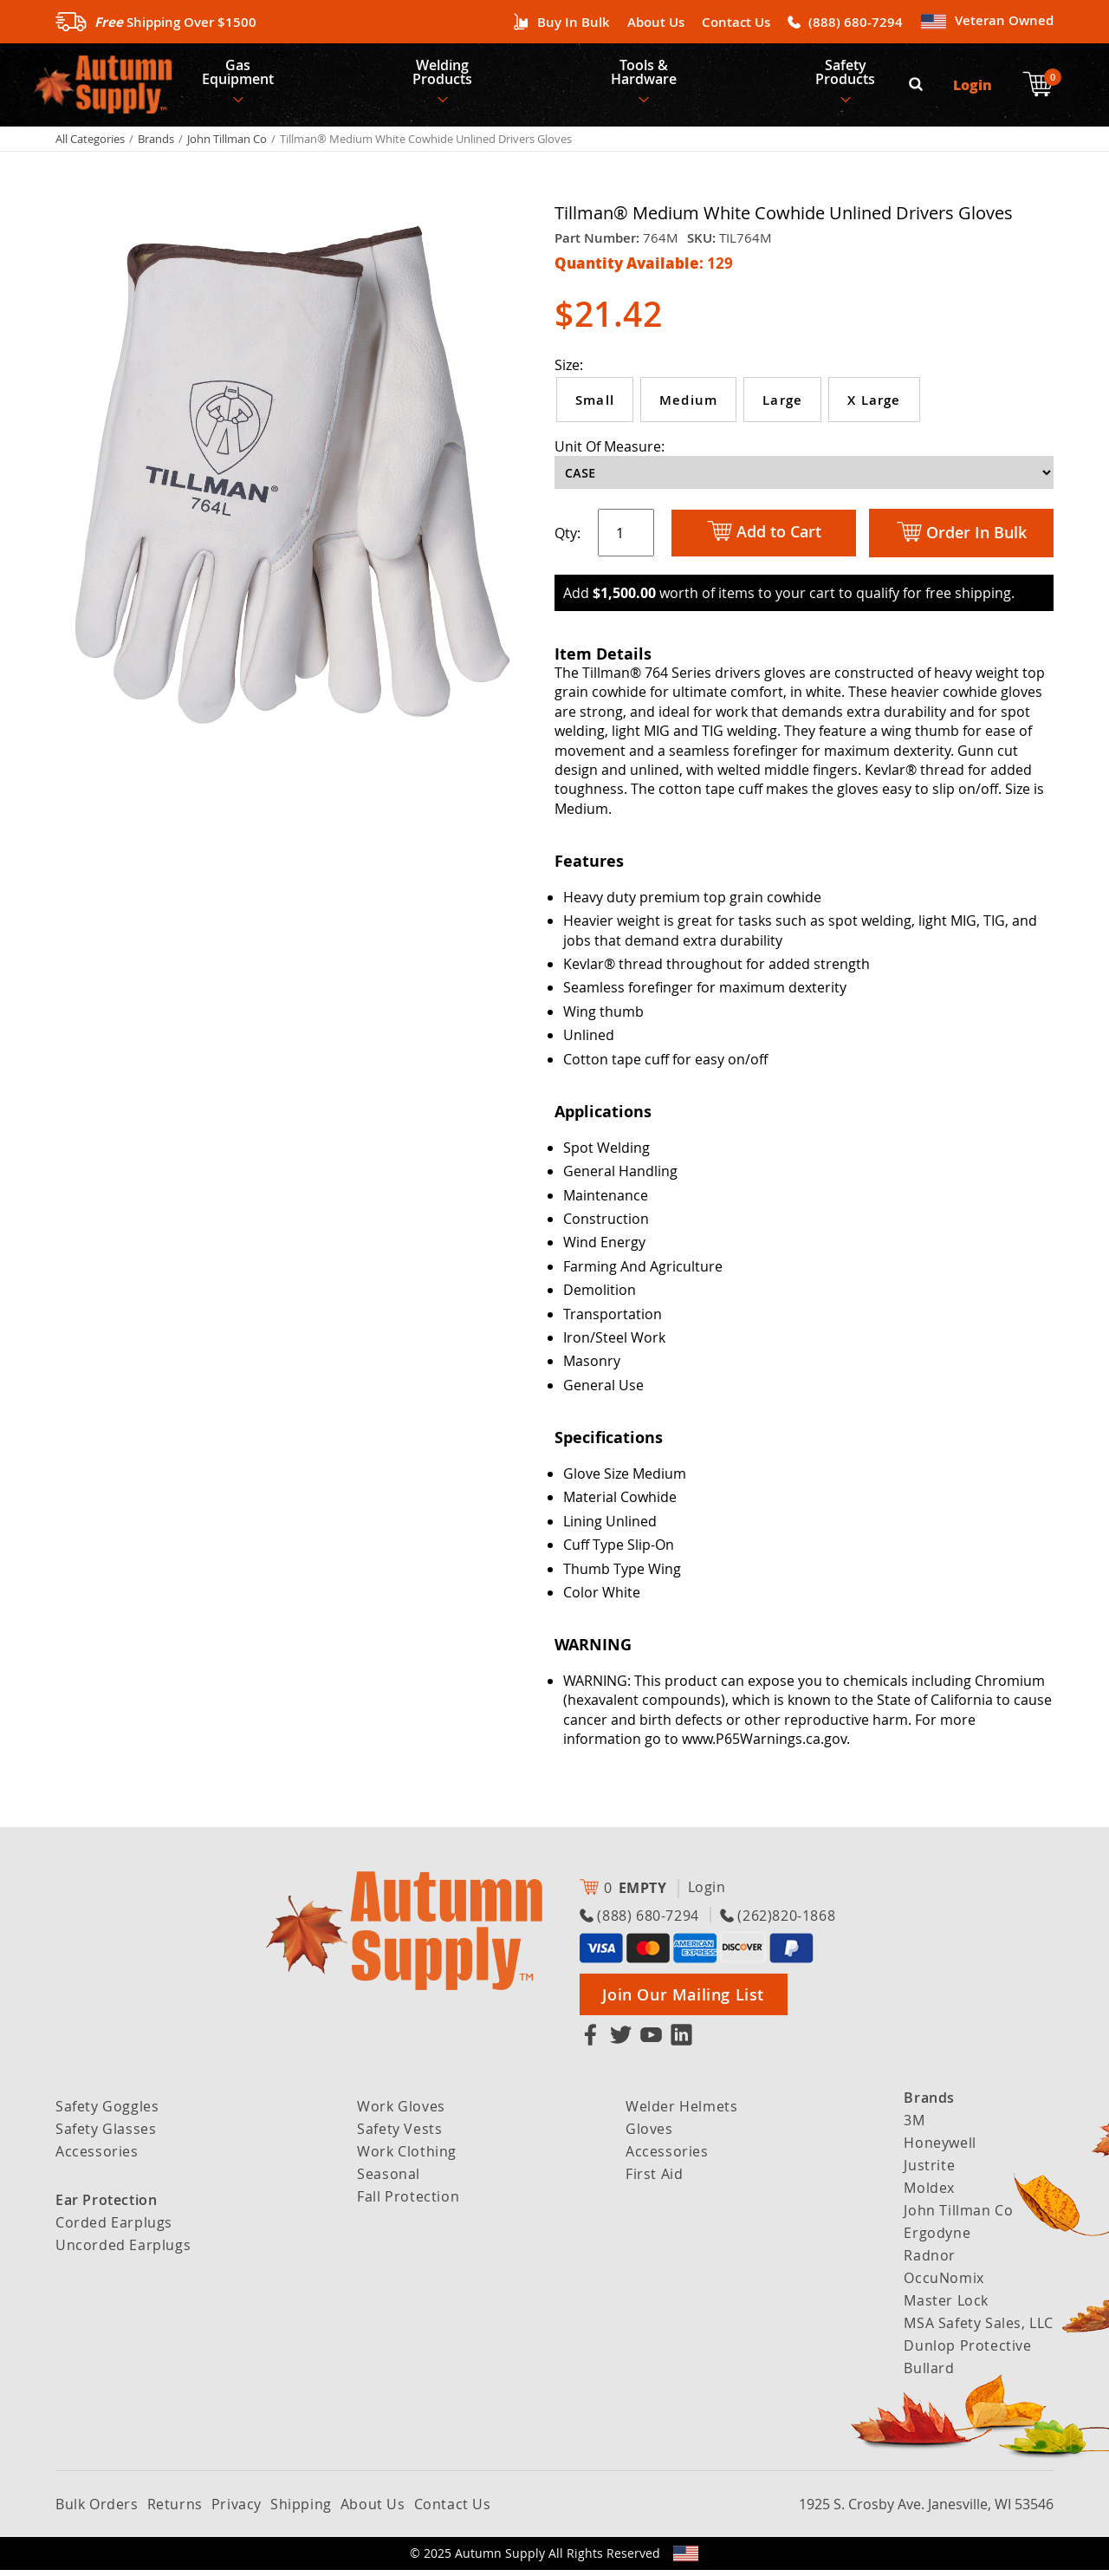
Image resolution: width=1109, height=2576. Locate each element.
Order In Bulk (962, 538)
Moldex (929, 2193)
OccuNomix (943, 2283)
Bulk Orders (97, 2510)
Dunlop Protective (967, 2351)
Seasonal (388, 2179)
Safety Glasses (105, 2134)
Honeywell (940, 2148)
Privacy (236, 2510)
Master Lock (946, 2306)
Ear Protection (106, 2205)
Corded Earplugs (113, 2228)
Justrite (929, 2171)
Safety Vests (399, 2134)
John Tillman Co (227, 144)
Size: (568, 371)
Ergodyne (937, 2238)
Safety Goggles (107, 2112)
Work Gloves (401, 2112)
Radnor (930, 2261)
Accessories (97, 2157)
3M (914, 2126)
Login (973, 87)
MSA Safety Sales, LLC (979, 2329)
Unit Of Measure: (609, 451)
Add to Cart (764, 538)
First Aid (654, 2179)
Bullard (929, 2374)
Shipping (301, 2510)
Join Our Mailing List (683, 2000)
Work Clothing (407, 2157)
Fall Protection (408, 2202)
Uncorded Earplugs (123, 2251)
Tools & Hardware (647, 74)
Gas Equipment (239, 74)
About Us (655, 22)
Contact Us (736, 22)
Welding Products (445, 74)
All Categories (90, 144)
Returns (175, 2510)
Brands (156, 144)
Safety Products (850, 74)
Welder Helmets (681, 2112)
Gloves (649, 2134)
